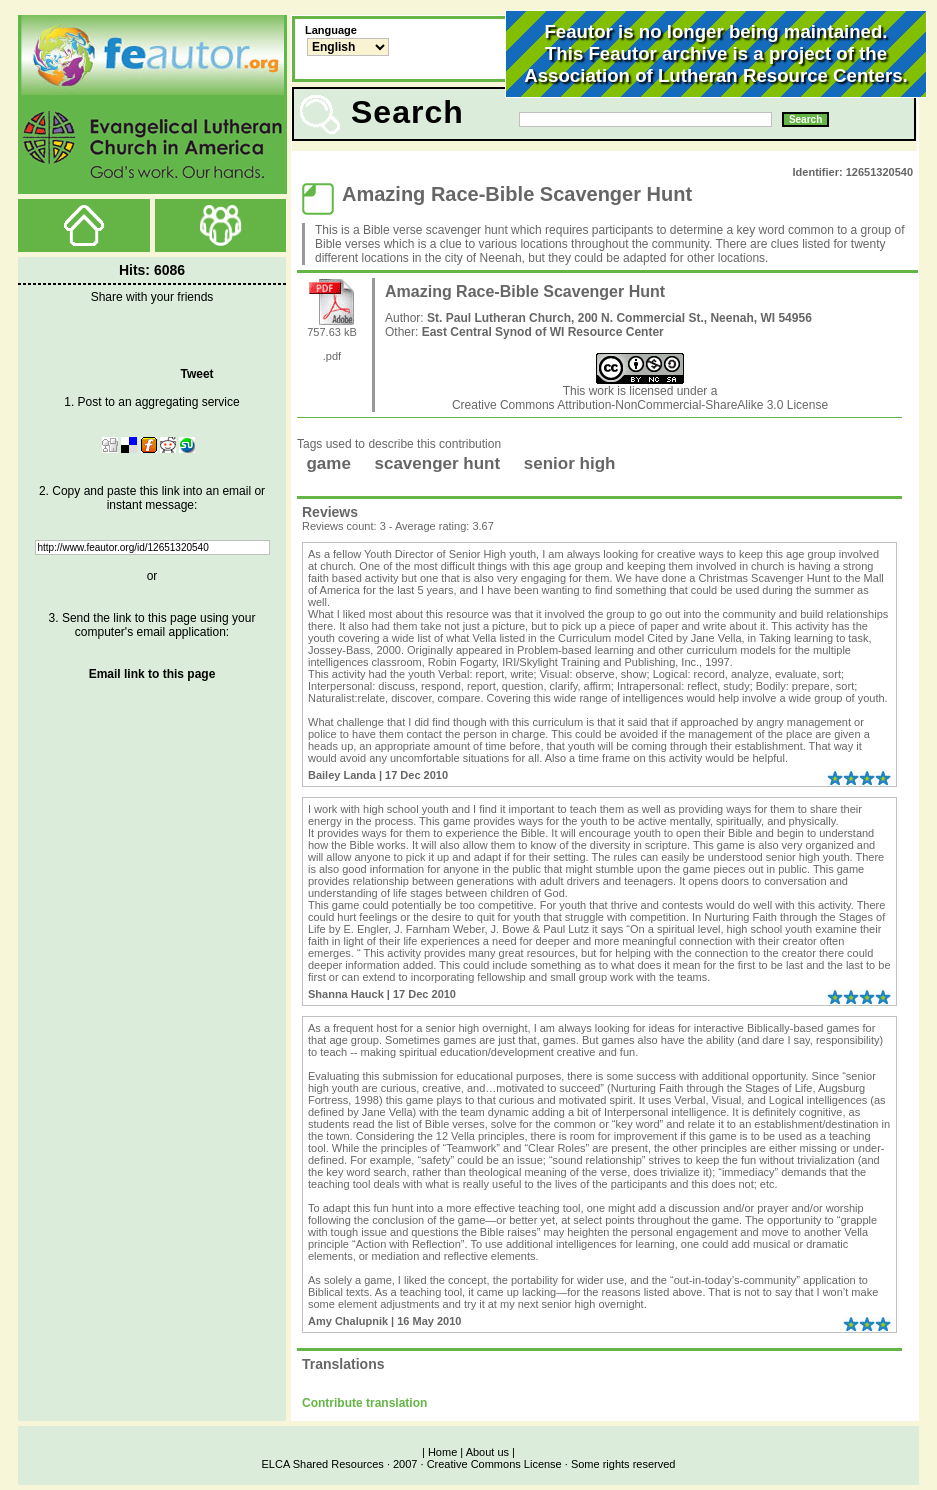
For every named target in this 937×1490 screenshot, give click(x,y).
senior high (570, 463)
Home (442, 1452)
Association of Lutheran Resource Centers (713, 75)
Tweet (196, 374)
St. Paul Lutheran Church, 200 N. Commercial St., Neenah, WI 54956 (619, 318)
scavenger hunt (438, 463)
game (328, 463)
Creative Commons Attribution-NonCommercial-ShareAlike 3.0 (619, 405)
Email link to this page (152, 674)
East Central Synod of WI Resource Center (543, 332)
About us (487, 1452)
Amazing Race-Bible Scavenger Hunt (525, 291)
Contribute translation (364, 1403)
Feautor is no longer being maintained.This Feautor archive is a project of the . (716, 53)
